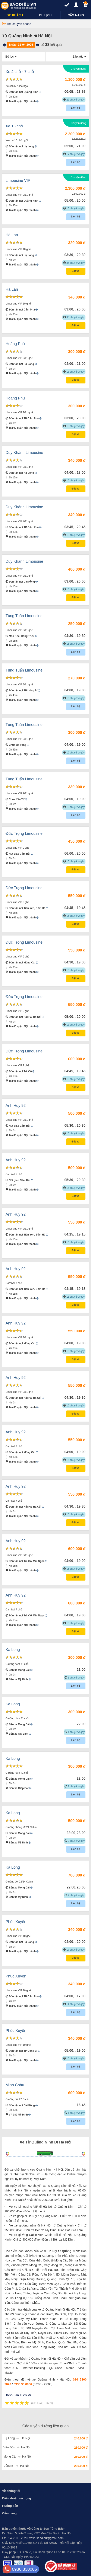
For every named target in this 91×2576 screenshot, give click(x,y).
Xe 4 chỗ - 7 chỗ (20, 72)
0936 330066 (24, 2569)
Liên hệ (76, 107)
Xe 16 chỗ (14, 126)
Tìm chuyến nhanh (16, 24)
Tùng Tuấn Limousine (24, 616)
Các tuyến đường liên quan (45, 2426)
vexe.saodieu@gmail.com (46, 2538)
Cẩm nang (9, 2513)
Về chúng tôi (11, 2491)
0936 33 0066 (23, 2384)
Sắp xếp (79, 56)
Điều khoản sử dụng (16, 2498)
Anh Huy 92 (16, 1105)
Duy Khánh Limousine (24, 452)
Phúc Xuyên (16, 1922)
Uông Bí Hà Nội (16, 2465)
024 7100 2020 (17, 2538)
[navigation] (15, 15)
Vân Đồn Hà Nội (16, 2447)
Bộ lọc (10, 56)
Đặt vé (76, 271)
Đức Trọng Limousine (24, 833)
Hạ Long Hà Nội (16, 2438)
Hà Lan (12, 235)
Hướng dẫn (10, 2506)
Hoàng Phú (15, 344)
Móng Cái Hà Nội (17, 2456)
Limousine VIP (18, 180)
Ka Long (13, 1650)
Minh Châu (15, 2085)
